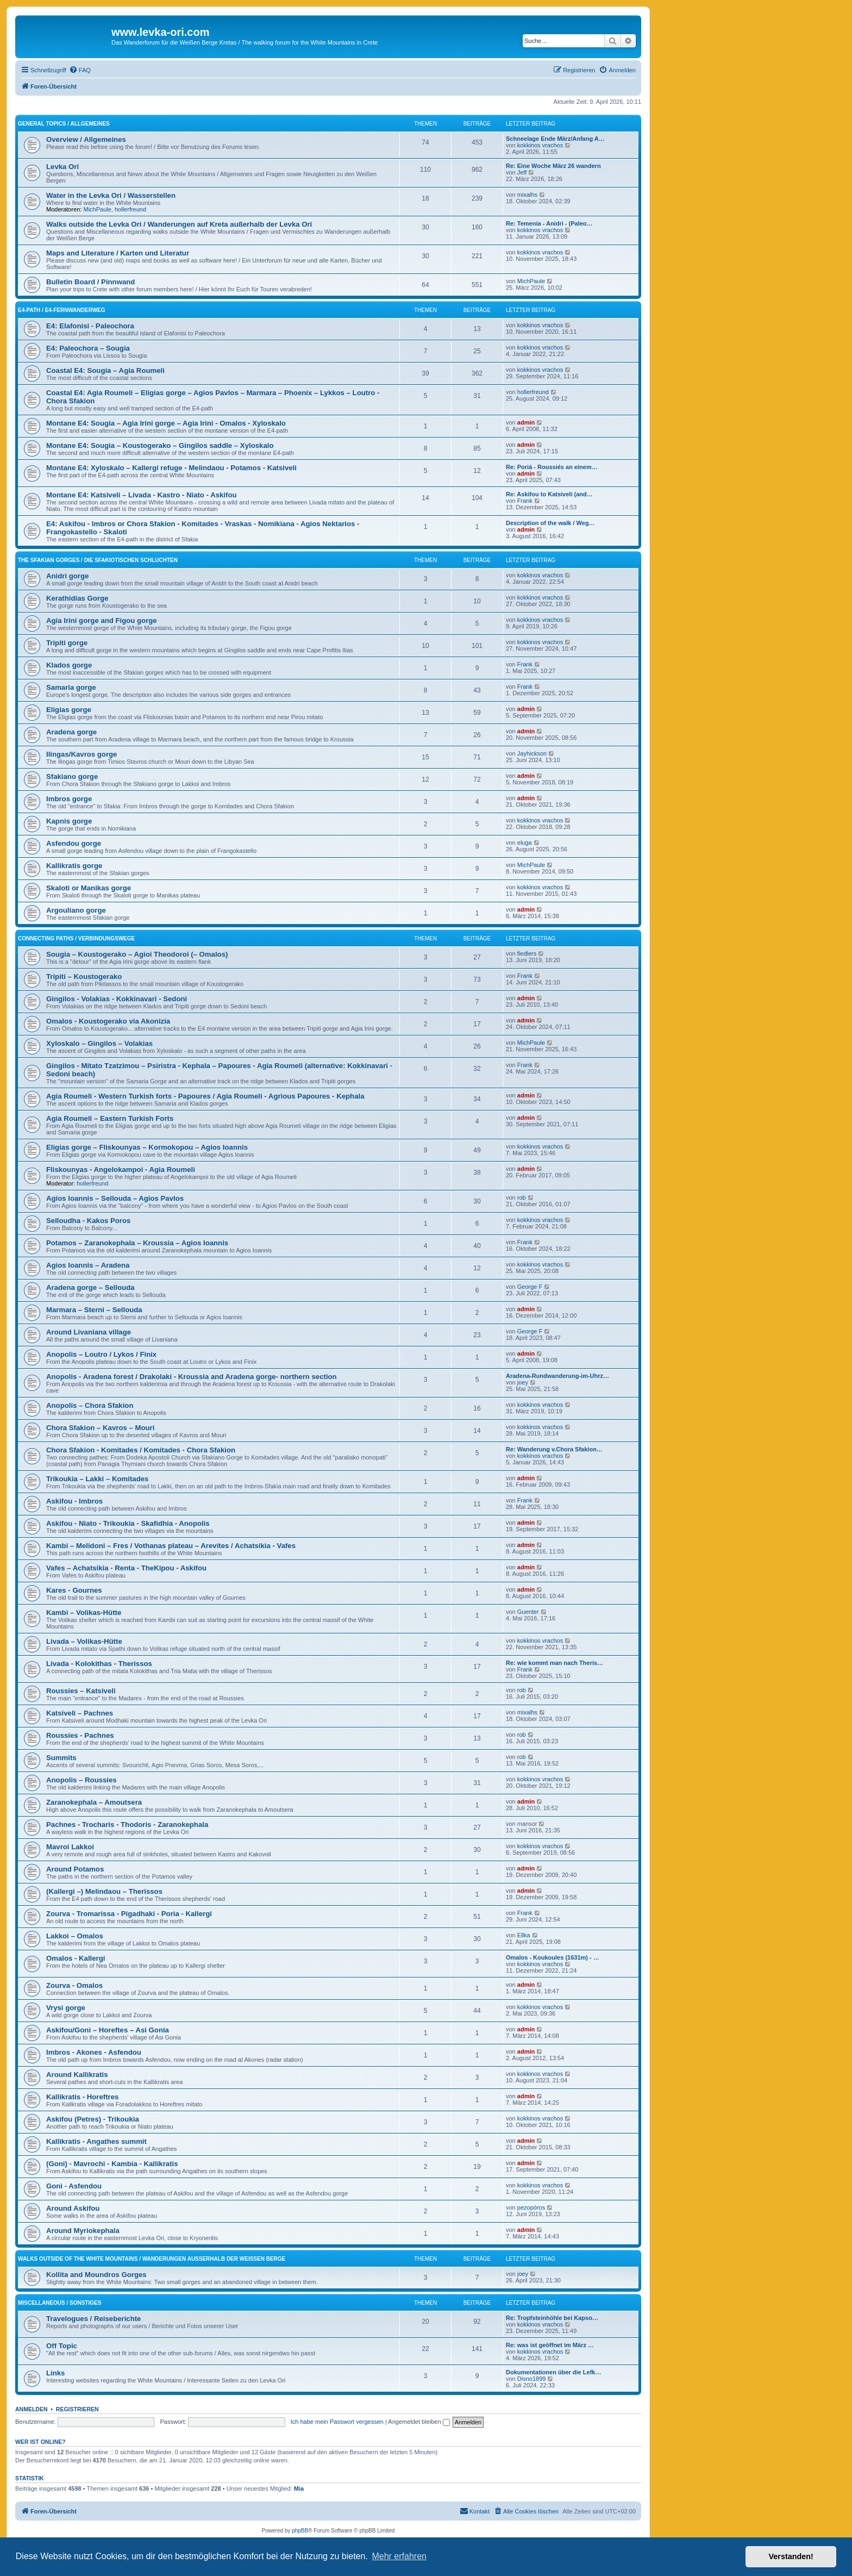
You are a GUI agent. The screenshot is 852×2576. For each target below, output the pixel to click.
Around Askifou (72, 2208)
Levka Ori (62, 167)
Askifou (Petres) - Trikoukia (92, 2119)
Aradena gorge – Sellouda (90, 1287)
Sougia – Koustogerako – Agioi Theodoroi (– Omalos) (137, 954)
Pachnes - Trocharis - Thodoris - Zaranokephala (127, 1824)
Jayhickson (532, 753)
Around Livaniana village (88, 1332)
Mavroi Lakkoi (70, 1847)
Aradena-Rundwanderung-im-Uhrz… (557, 1376)
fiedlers (526, 953)
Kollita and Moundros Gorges (96, 2275)
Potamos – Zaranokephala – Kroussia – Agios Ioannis (137, 1243)
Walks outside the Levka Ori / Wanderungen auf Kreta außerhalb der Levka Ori (179, 224)
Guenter (528, 1611)
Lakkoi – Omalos (74, 1936)
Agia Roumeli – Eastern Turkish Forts (109, 1118)
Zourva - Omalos (74, 1985)
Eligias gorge (68, 710)
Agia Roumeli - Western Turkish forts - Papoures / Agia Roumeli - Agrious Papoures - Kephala (205, 1096)
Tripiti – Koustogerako (84, 976)
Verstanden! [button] (791, 2556)
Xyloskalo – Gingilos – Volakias (99, 1043)
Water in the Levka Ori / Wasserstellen (111, 195)
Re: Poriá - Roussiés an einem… (552, 467)
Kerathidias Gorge (77, 598)
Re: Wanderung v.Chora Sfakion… (554, 1449)
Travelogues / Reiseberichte (93, 2319)
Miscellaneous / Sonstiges (59, 2303)
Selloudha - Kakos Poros (88, 1221)
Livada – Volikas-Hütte (84, 1641)
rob (521, 1197)
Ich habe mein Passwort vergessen (337, 2421)
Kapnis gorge (69, 821)
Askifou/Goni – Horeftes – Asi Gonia (107, 2030)
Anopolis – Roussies (81, 1780)
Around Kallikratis (77, 2074)
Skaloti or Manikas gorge (88, 888)
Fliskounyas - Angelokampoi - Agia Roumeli (120, 1169)
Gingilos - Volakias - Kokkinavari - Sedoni (116, 999)
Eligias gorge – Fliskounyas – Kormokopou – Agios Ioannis (147, 1147)
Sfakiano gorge (72, 776)
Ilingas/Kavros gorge (81, 754)
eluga (524, 842)
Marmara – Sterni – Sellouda (94, 1310)
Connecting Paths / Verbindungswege (76, 938)
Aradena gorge (71, 732)
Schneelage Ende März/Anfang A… (555, 138)
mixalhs (527, 194)
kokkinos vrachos (540, 145)
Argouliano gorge (76, 910)
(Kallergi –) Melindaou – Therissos (104, 1891)
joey (522, 1382)
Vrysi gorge (65, 2008)
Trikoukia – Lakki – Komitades (97, 1479)
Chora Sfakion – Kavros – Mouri (100, 1428)
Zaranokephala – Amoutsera (94, 1802)
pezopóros (531, 2207)
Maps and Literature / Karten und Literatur (117, 253)
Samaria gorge (71, 687)
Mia (299, 2488)
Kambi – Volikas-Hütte (83, 1612)
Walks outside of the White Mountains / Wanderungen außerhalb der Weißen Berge (151, 2259)
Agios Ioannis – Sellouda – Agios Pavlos (115, 1198)
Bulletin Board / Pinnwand (90, 282)
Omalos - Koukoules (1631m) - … (552, 1957)
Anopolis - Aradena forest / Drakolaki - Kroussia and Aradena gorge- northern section (191, 1377)
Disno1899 (531, 2378)
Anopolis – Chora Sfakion (89, 1405)
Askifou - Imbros (74, 1501)
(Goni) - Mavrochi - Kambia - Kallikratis (112, 2164)
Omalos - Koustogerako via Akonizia (108, 1021)
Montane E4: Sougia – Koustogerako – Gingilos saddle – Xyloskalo (159, 445)
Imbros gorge (69, 799)
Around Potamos (75, 1869)
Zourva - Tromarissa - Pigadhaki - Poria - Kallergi (129, 1914)
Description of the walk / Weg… (550, 523)
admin (526, 422)
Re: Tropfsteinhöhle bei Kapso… (552, 2318)
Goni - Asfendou (74, 2186)
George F (529, 1286)
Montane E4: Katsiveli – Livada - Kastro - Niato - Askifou (141, 495)
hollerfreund (130, 209)
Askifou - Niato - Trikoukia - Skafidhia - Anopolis (128, 1523)
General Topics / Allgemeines (64, 124)
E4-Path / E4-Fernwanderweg (61, 310)
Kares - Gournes (74, 1590)
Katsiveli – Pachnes (79, 1713)
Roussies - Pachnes (80, 1735)
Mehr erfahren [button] (399, 2556)
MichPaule (97, 209)
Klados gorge (69, 665)
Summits (61, 1758)
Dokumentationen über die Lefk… (553, 2372)
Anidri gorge (67, 576)
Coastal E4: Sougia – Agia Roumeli (105, 370)
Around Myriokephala (83, 2230)
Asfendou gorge (73, 843)
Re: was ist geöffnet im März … (550, 2345)
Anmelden (31, 2409)
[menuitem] (80, 70)
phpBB (300, 2531)
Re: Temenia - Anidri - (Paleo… (549, 223)
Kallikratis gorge (74, 866)
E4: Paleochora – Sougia (88, 348)
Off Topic (61, 2346)
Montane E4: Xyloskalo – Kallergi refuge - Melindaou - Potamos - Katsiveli (171, 468)
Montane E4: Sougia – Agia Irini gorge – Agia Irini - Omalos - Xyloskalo (166, 423)
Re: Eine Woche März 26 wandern (553, 166)
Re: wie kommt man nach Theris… (554, 1663)
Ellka (523, 1935)
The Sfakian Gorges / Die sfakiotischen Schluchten (98, 560)
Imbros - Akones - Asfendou (93, 2052)
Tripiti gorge (66, 643)
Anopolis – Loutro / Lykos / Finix (101, 1354)
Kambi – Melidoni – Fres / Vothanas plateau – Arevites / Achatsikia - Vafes (171, 1546)
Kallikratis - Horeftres (82, 2097)
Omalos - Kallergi (75, 1958)
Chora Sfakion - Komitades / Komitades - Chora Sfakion (140, 1450)
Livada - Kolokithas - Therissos (99, 1664)
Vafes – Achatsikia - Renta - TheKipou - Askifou (126, 1568)
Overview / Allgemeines (86, 139)
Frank (524, 500)
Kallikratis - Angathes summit (96, 2141)
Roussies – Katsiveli (81, 1691)
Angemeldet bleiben (418, 2421)
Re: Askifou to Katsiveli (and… (549, 494)
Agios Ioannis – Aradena (87, 1265)
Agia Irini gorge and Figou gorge (101, 620)
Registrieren (77, 2409)
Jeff (522, 172)
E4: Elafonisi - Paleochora (90, 326)
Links (55, 2373)
